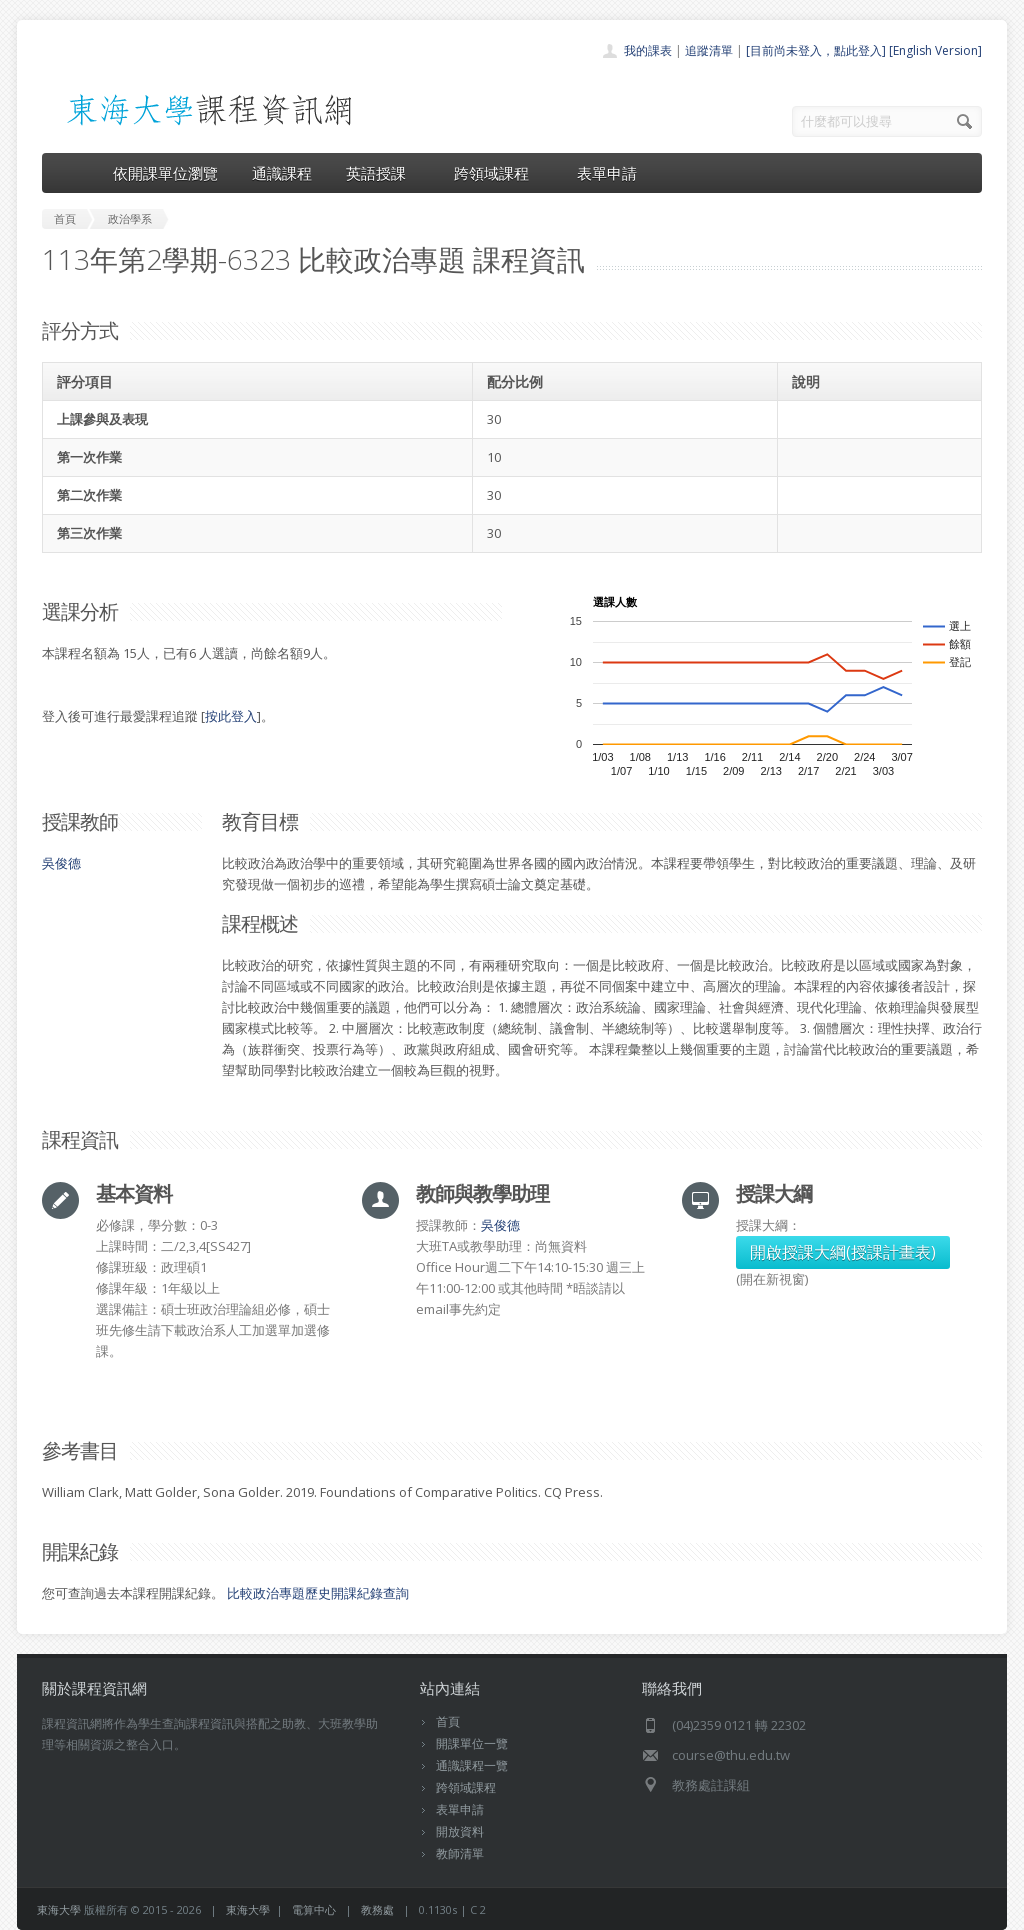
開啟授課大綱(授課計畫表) (843, 1252)
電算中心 (314, 1909)
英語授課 (383, 173)
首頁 (448, 1721)
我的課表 (648, 50)
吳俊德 (61, 863)
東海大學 (59, 1909)
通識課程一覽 (472, 1765)
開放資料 (460, 1831)
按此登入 (231, 716)
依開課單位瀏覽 (165, 173)
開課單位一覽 (472, 1743)
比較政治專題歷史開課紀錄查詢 (318, 1593)
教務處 (377, 1909)
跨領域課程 (498, 173)
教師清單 (460, 1853)
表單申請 (607, 173)
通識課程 (282, 173)
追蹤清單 (709, 50)
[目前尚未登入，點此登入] (816, 50)
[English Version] (935, 50)
